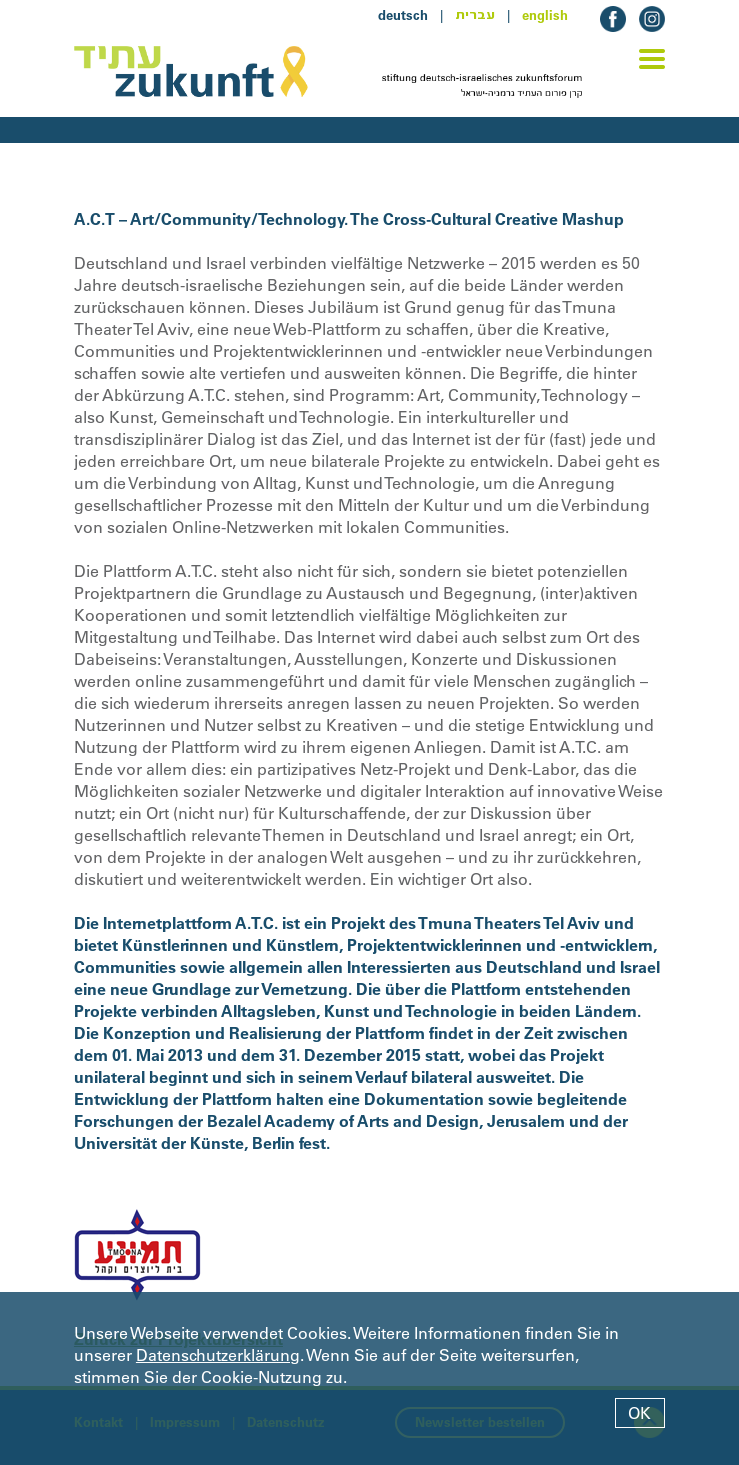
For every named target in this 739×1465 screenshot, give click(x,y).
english (545, 15)
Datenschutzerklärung (218, 1355)
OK (639, 1413)
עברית (475, 15)
